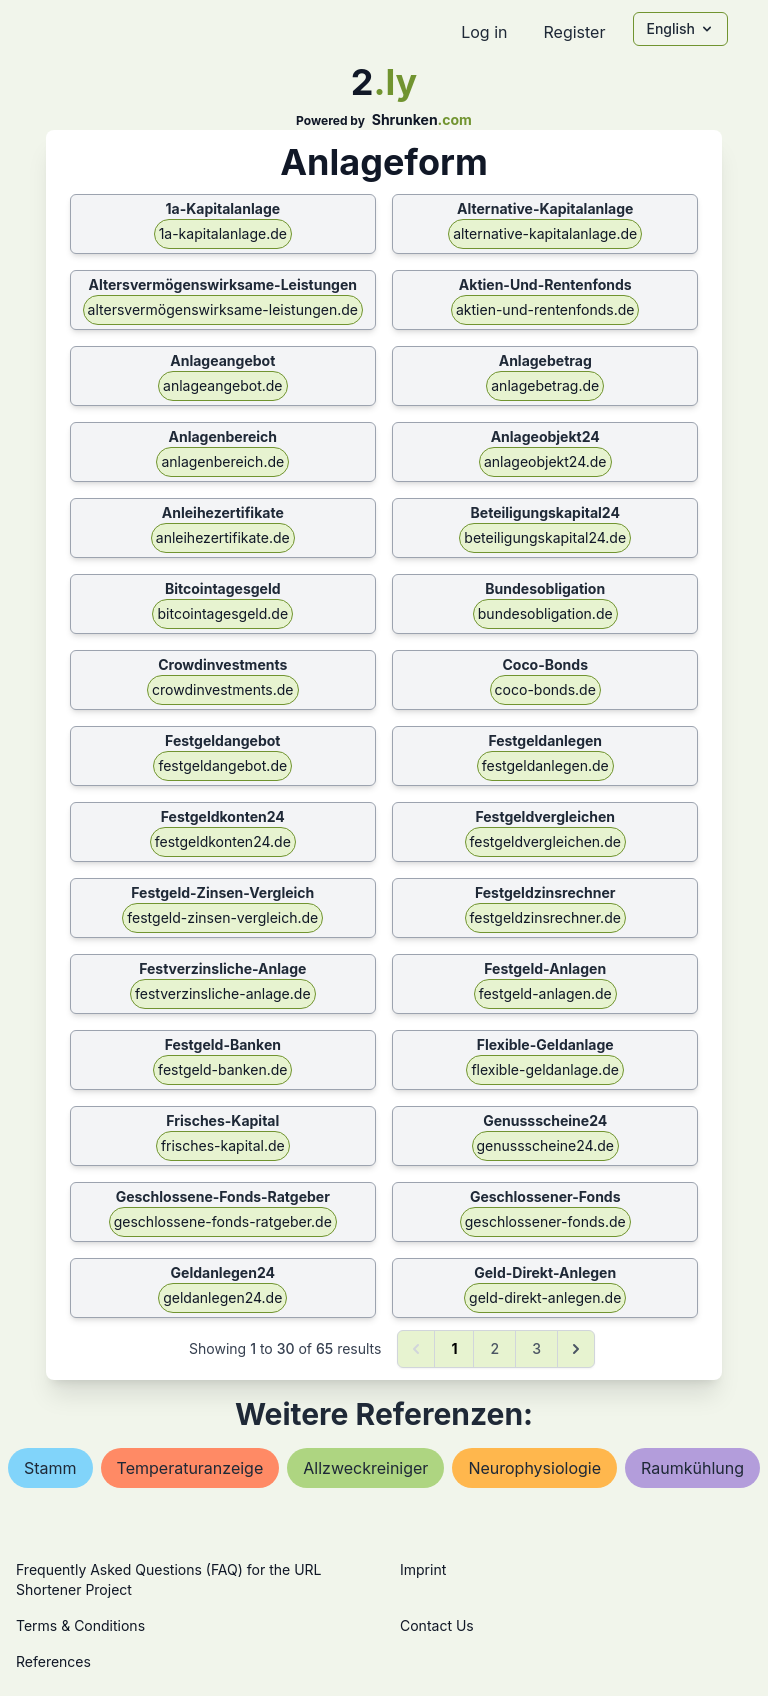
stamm (50, 1468)
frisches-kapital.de (223, 1145)
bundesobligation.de (545, 613)
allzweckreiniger (365, 1468)
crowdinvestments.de (222, 689)
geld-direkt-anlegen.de (545, 1297)
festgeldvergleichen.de (545, 841)
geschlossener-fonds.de (545, 1221)
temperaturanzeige (190, 1468)
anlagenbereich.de (222, 461)
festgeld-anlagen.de (545, 993)
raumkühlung (692, 1468)
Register (574, 32)
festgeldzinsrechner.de (545, 917)
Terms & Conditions (80, 1625)
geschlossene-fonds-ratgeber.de (223, 1221)
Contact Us (437, 1625)
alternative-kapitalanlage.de (545, 233)
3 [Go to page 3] (536, 1348)
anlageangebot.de (222, 385)
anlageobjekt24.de (545, 461)
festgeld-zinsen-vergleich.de (222, 917)
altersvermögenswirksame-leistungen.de (223, 309)
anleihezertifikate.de (223, 537)
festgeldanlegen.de (545, 765)
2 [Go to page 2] (494, 1348)
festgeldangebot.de (222, 765)
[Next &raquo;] (576, 1349)
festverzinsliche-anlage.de (223, 993)
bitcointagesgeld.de (222, 613)
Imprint (423, 1569)
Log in (484, 32)
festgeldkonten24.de (223, 841)
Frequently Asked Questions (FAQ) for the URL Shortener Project (168, 1579)
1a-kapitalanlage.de (223, 233)
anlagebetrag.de (545, 385)
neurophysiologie (534, 1468)
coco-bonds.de (545, 689)
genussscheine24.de (545, 1145)
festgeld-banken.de (222, 1069)
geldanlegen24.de (222, 1297)
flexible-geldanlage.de (545, 1069)
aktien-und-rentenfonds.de (545, 309)
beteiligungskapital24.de (545, 537)
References (53, 1661)
